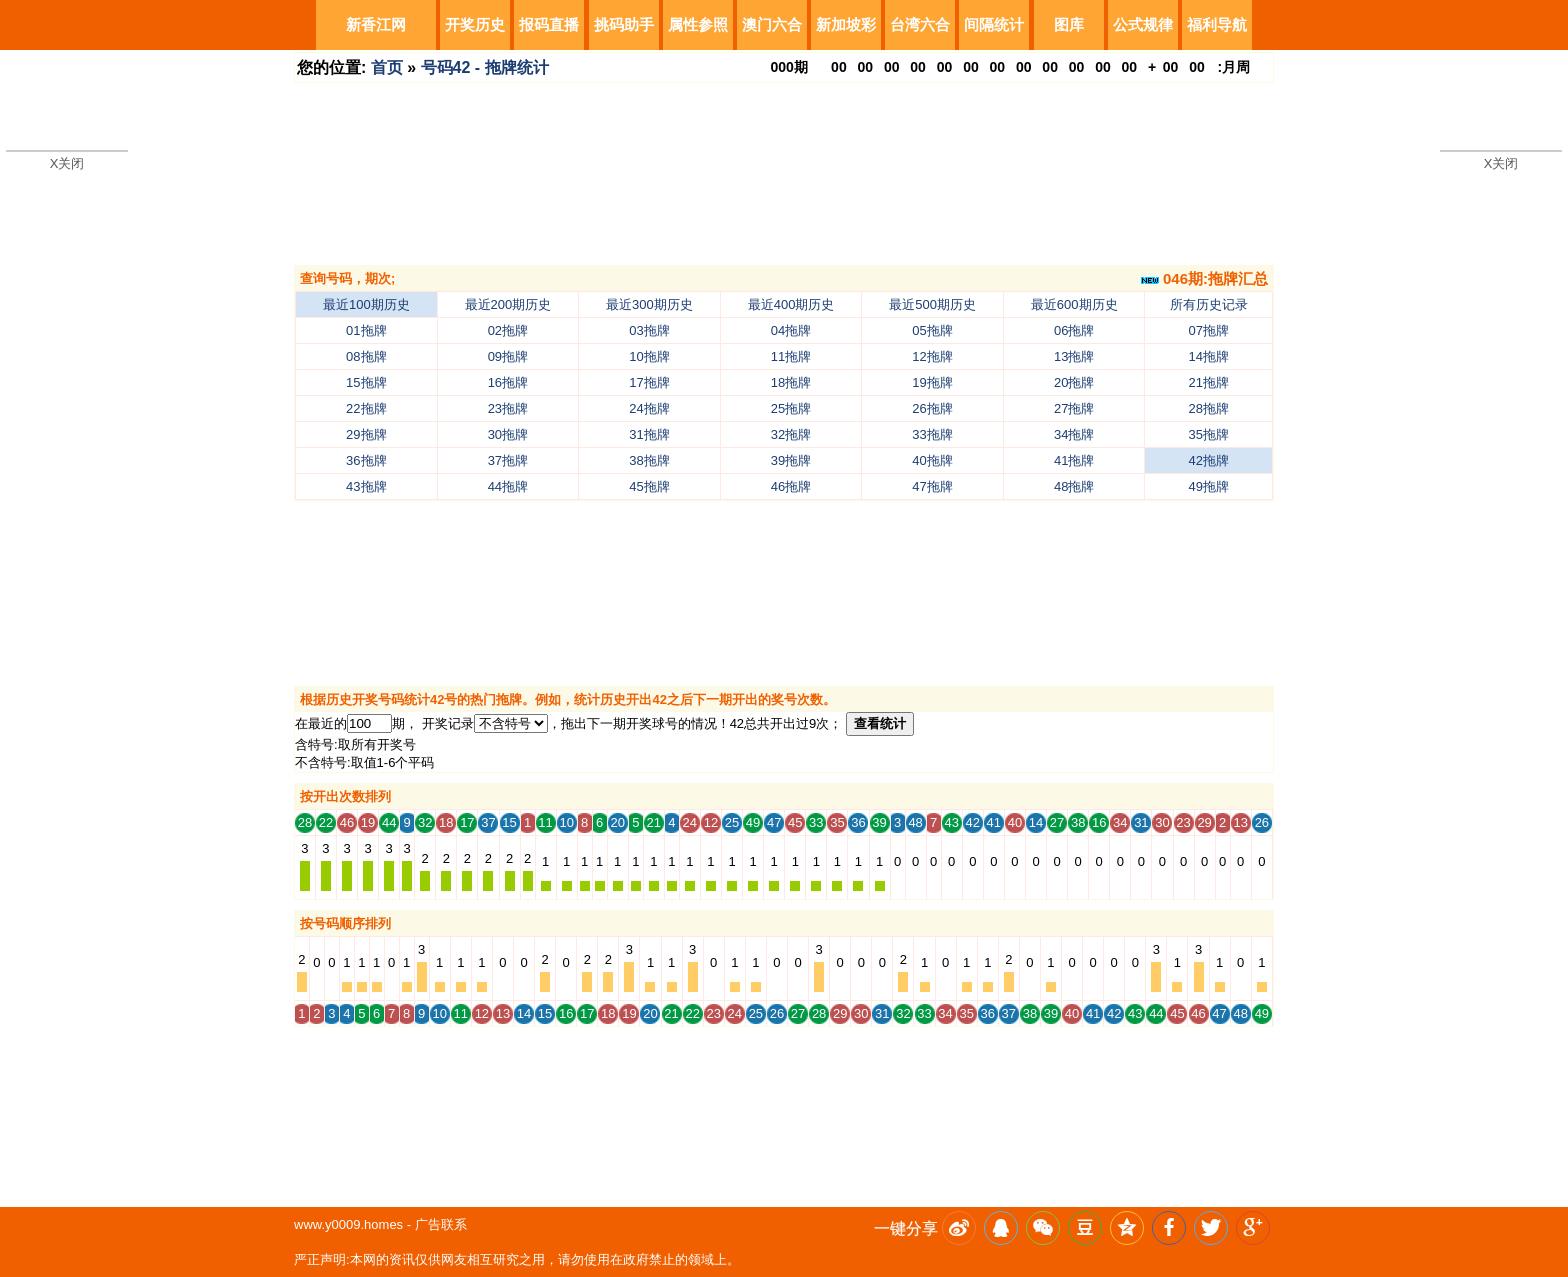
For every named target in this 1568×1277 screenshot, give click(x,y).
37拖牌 (508, 460)
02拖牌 (508, 330)
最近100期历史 (366, 304)
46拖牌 (791, 486)
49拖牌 (1209, 486)
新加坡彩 (846, 24)
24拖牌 (649, 408)
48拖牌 (1074, 486)
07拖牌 (1209, 330)
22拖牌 (366, 408)
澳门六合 (772, 24)
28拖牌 (1209, 408)
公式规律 (1143, 24)
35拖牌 (1209, 434)
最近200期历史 (508, 304)
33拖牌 (932, 434)
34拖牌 (1074, 434)
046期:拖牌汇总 (1204, 278)
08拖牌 (366, 356)
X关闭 (67, 163)
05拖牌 (932, 330)
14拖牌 (1209, 356)
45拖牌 (649, 486)
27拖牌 (1074, 408)
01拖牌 (366, 330)
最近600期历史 (1074, 304)
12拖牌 (932, 356)
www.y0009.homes (348, 1224)
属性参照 (698, 24)
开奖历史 (475, 24)
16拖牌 (508, 382)
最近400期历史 (791, 304)
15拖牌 (366, 382)
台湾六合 (920, 24)
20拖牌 (1074, 382)
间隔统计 (994, 24)
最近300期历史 (649, 304)
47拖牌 (932, 486)
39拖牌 (791, 460)
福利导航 (1217, 24)
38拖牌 (649, 460)
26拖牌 (932, 408)
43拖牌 (366, 486)
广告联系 (441, 1224)
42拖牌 (1209, 460)
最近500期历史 (932, 304)
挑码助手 (624, 24)
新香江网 (376, 24)
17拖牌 (649, 382)
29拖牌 (366, 434)
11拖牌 (791, 356)
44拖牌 (508, 486)
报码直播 (549, 24)
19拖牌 (932, 382)
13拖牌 (1074, 356)
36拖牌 (366, 460)
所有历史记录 (1209, 304)
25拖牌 (791, 408)
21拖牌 (1209, 382)
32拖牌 (791, 434)
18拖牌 (791, 382)
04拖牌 (791, 330)
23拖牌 (508, 408)
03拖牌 (649, 330)
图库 (1069, 24)
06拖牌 (1074, 330)
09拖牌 (508, 356)
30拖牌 (508, 434)
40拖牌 (932, 460)
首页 (387, 67)
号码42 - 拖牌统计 (485, 67)
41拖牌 (1074, 460)
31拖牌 (649, 434)
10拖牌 (649, 356)
